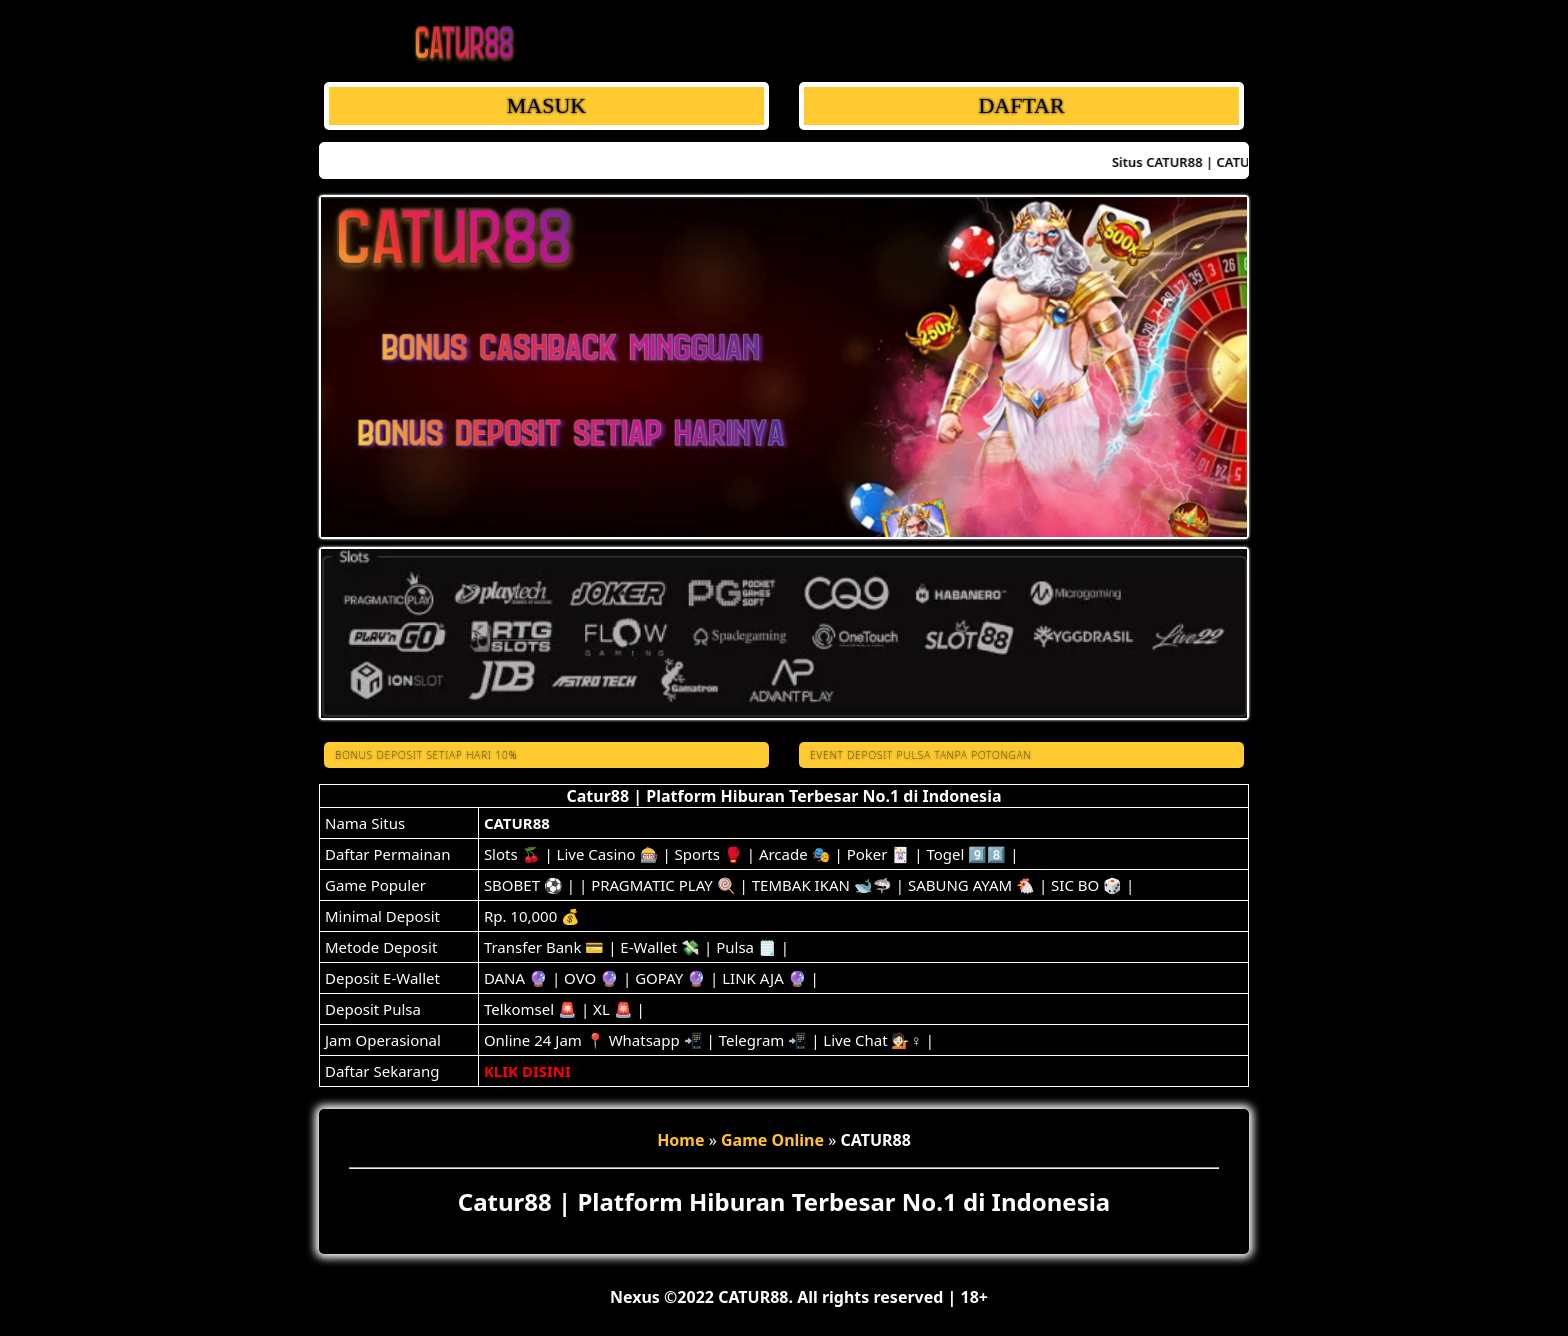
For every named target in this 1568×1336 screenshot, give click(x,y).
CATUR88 (517, 823)
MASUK (546, 105)
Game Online (772, 1140)
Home (680, 1140)
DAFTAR (1021, 105)
